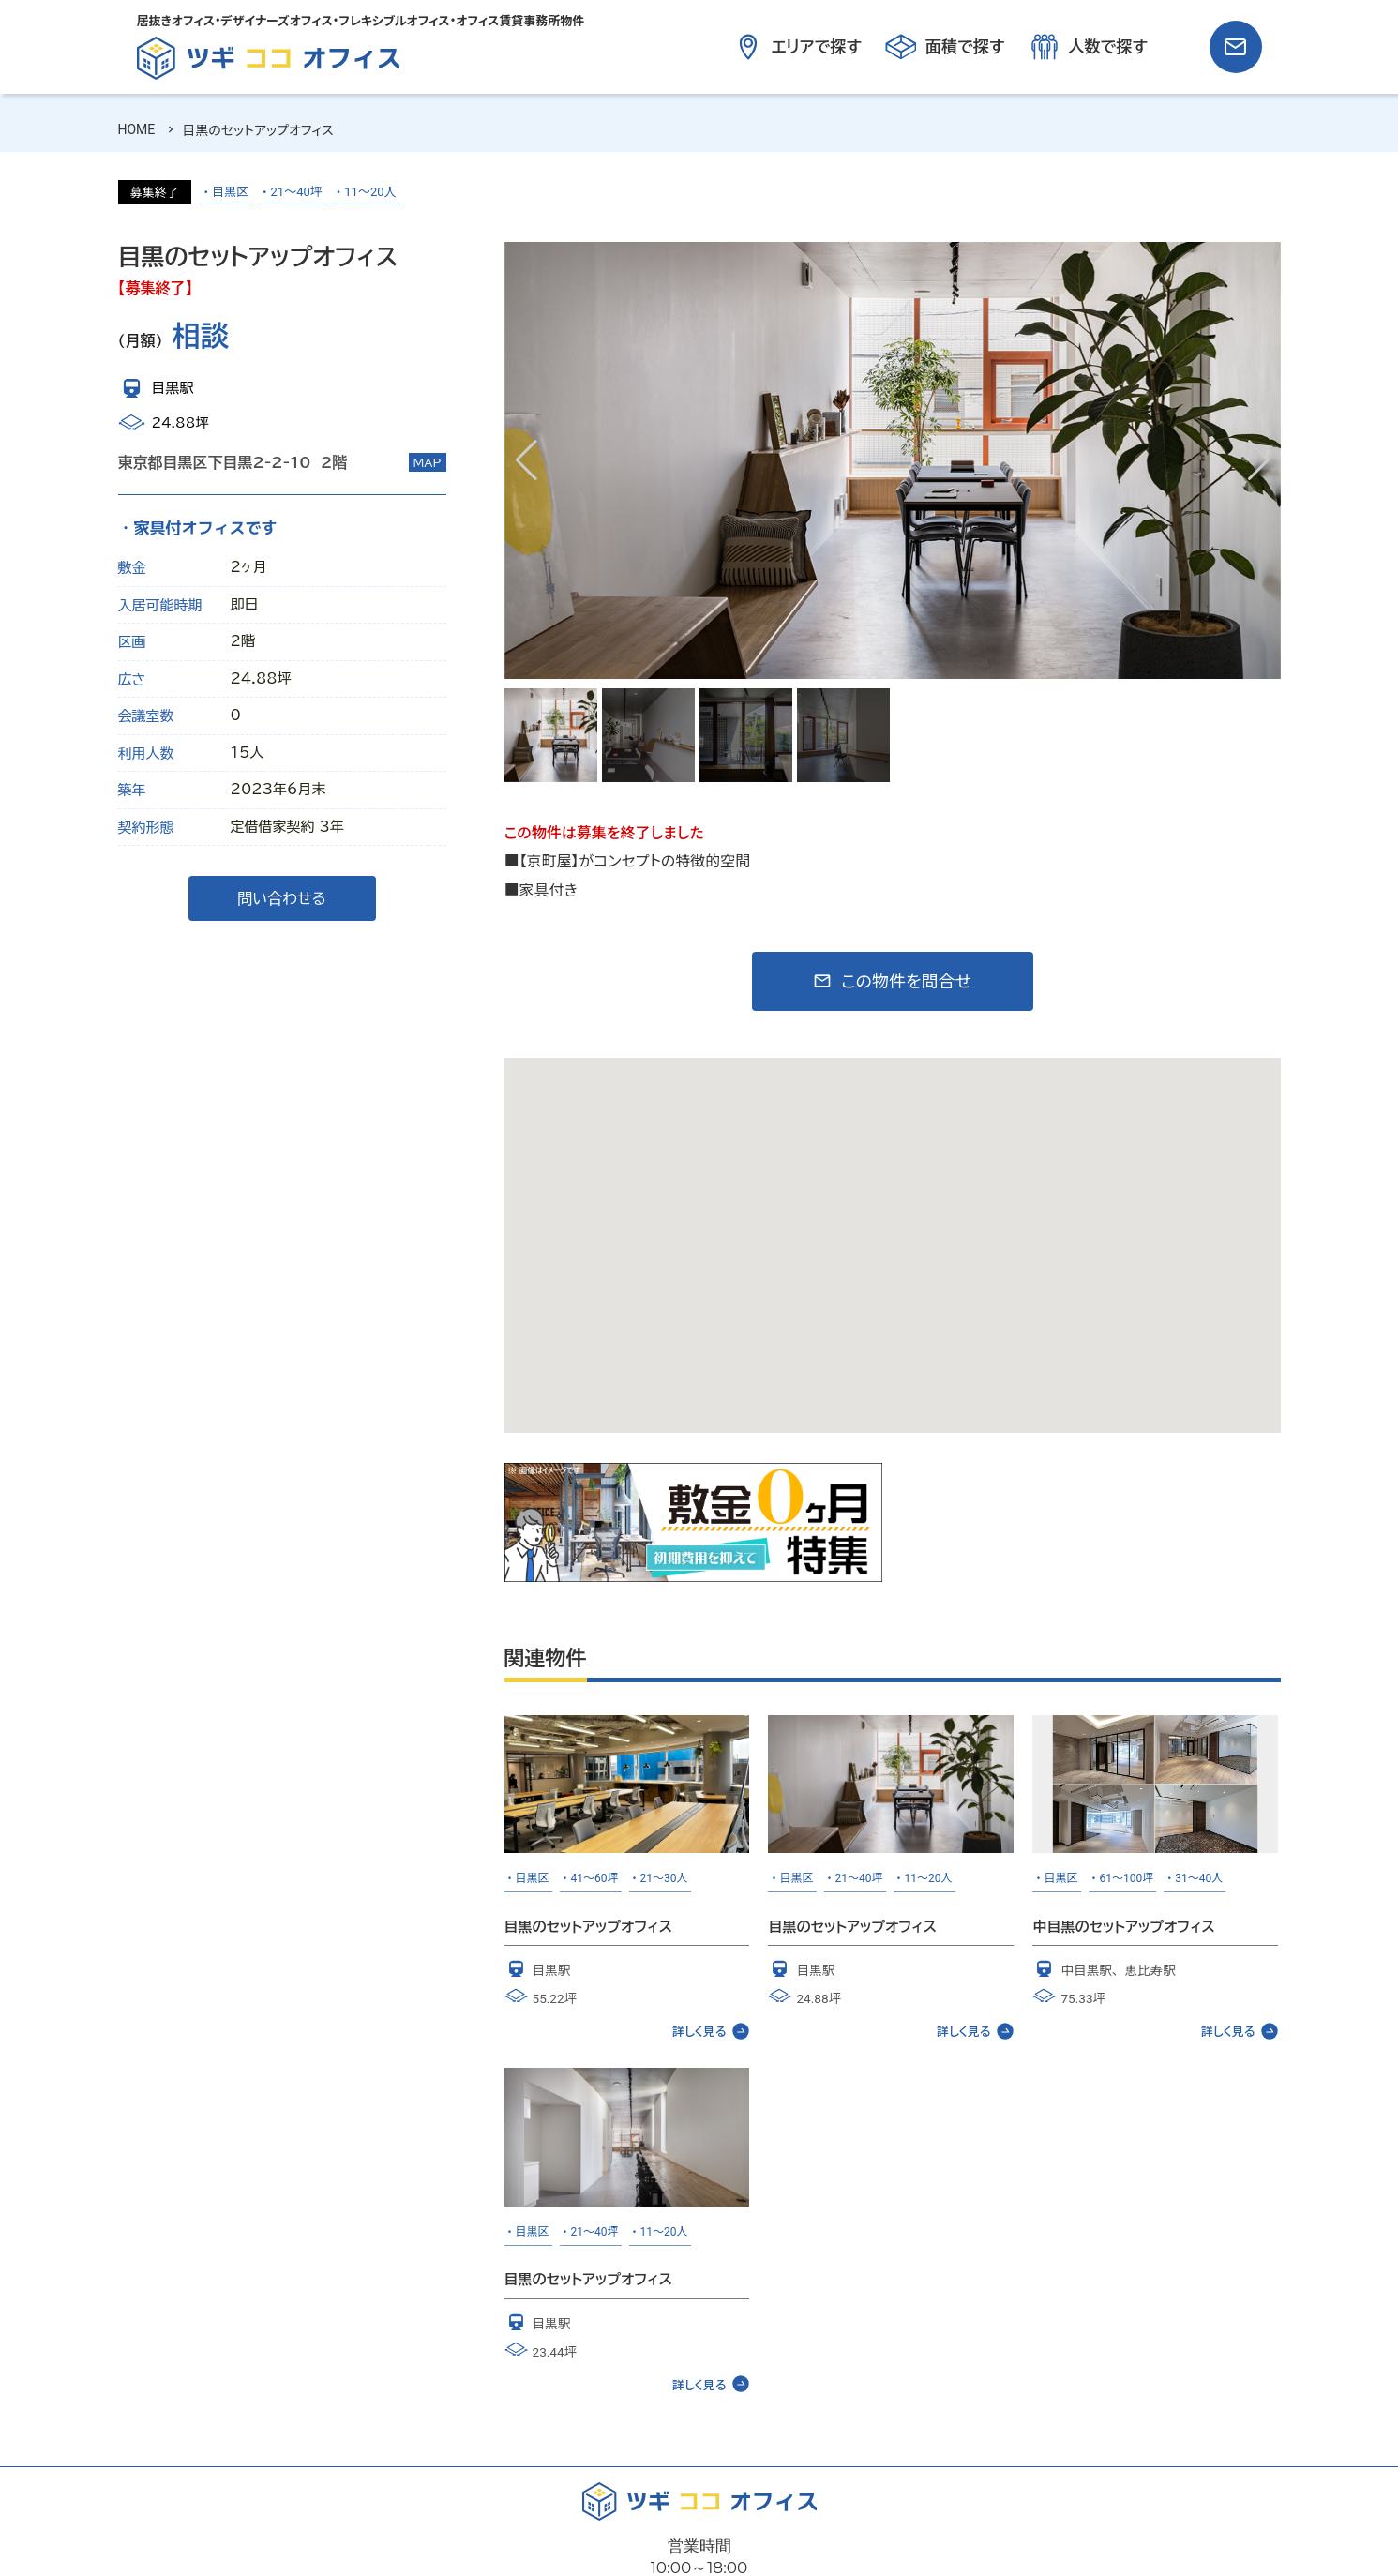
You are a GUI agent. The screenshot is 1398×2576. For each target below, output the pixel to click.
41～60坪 (595, 1878)
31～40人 (1199, 1878)
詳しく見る (711, 2031)
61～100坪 (1127, 1878)
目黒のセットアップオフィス (588, 1927)
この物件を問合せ (906, 981)
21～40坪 (297, 192)
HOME (137, 129)
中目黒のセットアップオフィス (1123, 1927)
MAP (427, 462)
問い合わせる (281, 898)
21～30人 (664, 1878)
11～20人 (370, 192)
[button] (1258, 460)
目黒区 (230, 192)
